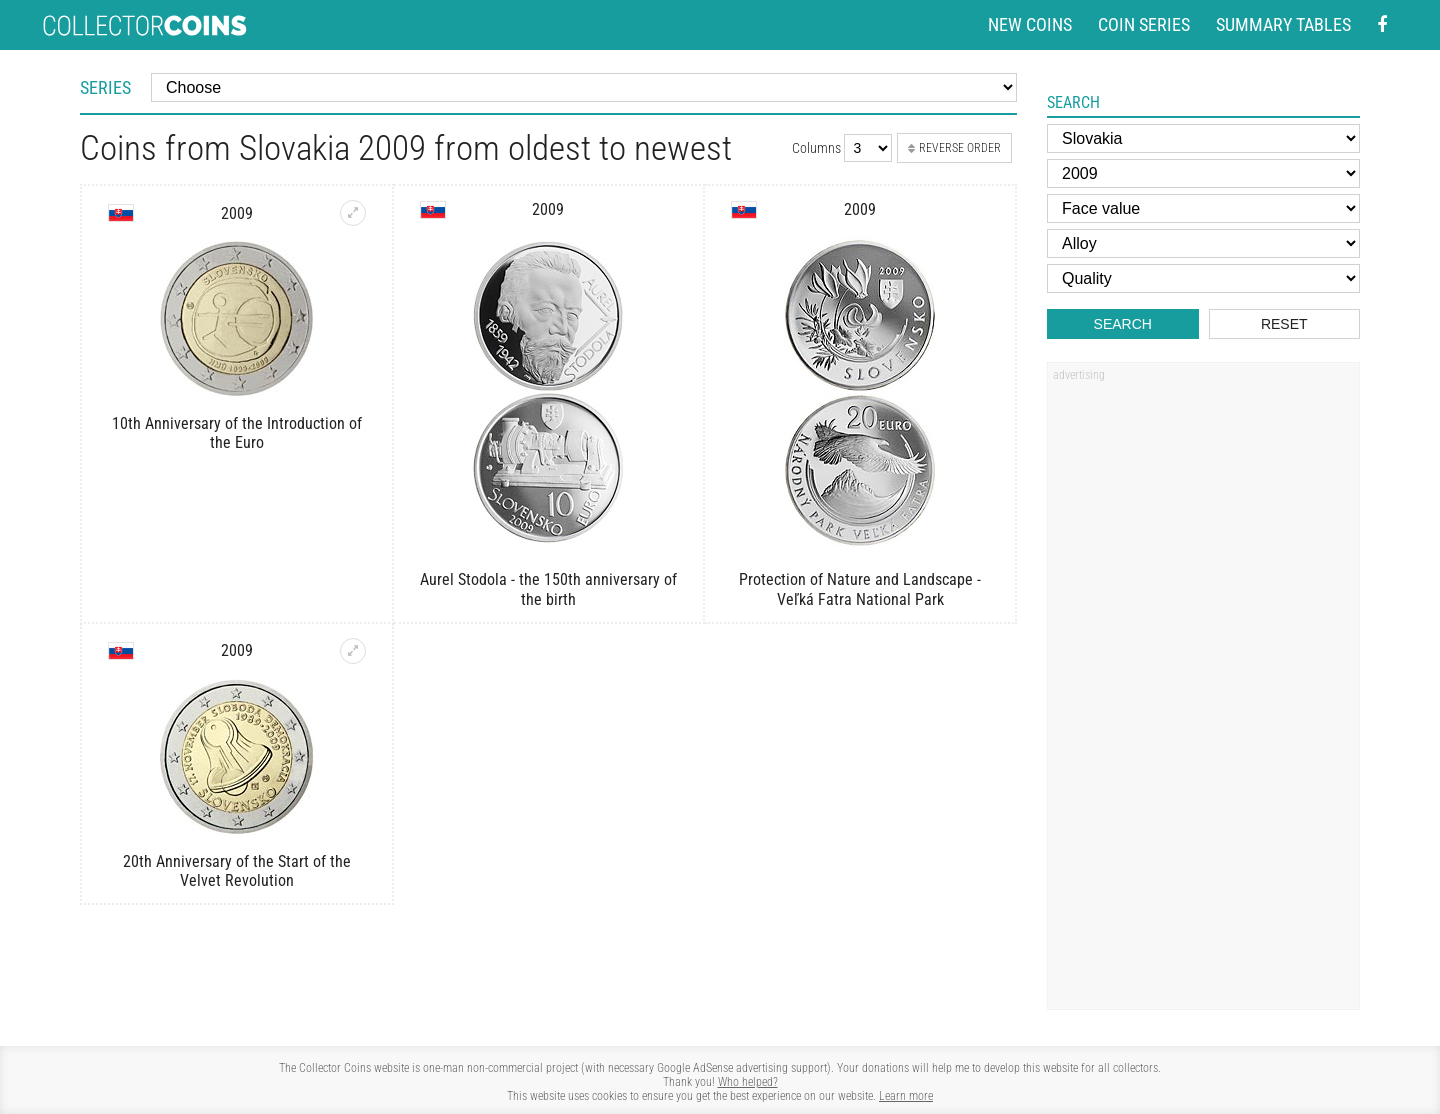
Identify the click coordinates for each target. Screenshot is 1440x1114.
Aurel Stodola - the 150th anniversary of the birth (548, 589)
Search (1123, 324)
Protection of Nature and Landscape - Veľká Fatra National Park (860, 589)
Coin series (1144, 24)
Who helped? (748, 1082)
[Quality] (1203, 278)
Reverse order (954, 148)
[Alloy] (1203, 243)
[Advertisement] (1203, 693)
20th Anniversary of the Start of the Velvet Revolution (237, 871)
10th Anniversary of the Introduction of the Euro (237, 433)
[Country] (1203, 138)
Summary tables (1283, 24)
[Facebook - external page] (1382, 25)
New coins (1030, 24)
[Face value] (1203, 208)
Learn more (906, 1096)
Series (105, 87)
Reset (1284, 324)
